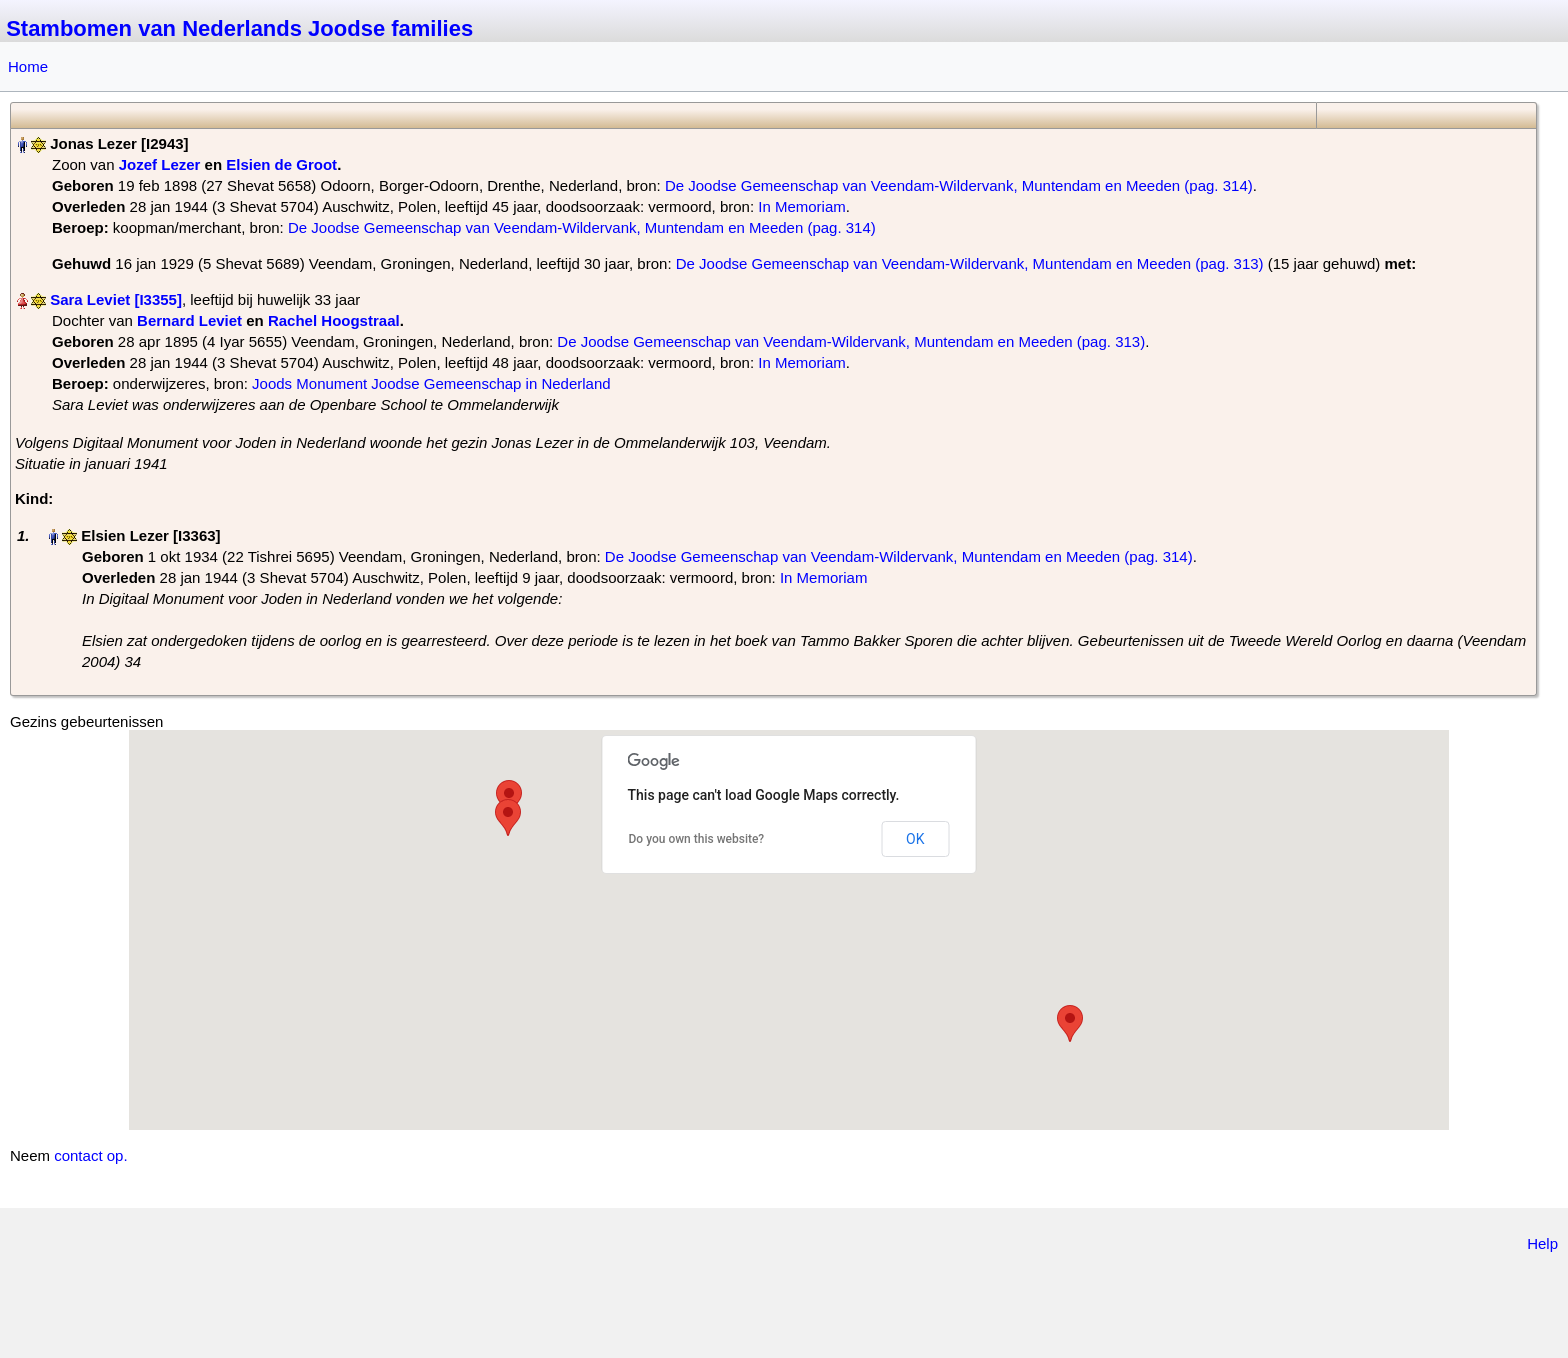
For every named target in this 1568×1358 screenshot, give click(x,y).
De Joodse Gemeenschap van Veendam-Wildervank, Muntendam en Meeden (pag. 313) (970, 263)
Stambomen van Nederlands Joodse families (239, 28)
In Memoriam (802, 206)
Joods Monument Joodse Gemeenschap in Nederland (431, 383)
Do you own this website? (697, 839)
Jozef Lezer (160, 164)
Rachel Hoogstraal (334, 320)
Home (28, 66)
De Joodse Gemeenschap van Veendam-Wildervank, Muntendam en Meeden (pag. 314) (959, 185)
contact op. (90, 1155)
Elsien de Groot (281, 164)
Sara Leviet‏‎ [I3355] (116, 299)
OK (915, 839)
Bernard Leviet (189, 320)
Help (1542, 1243)
